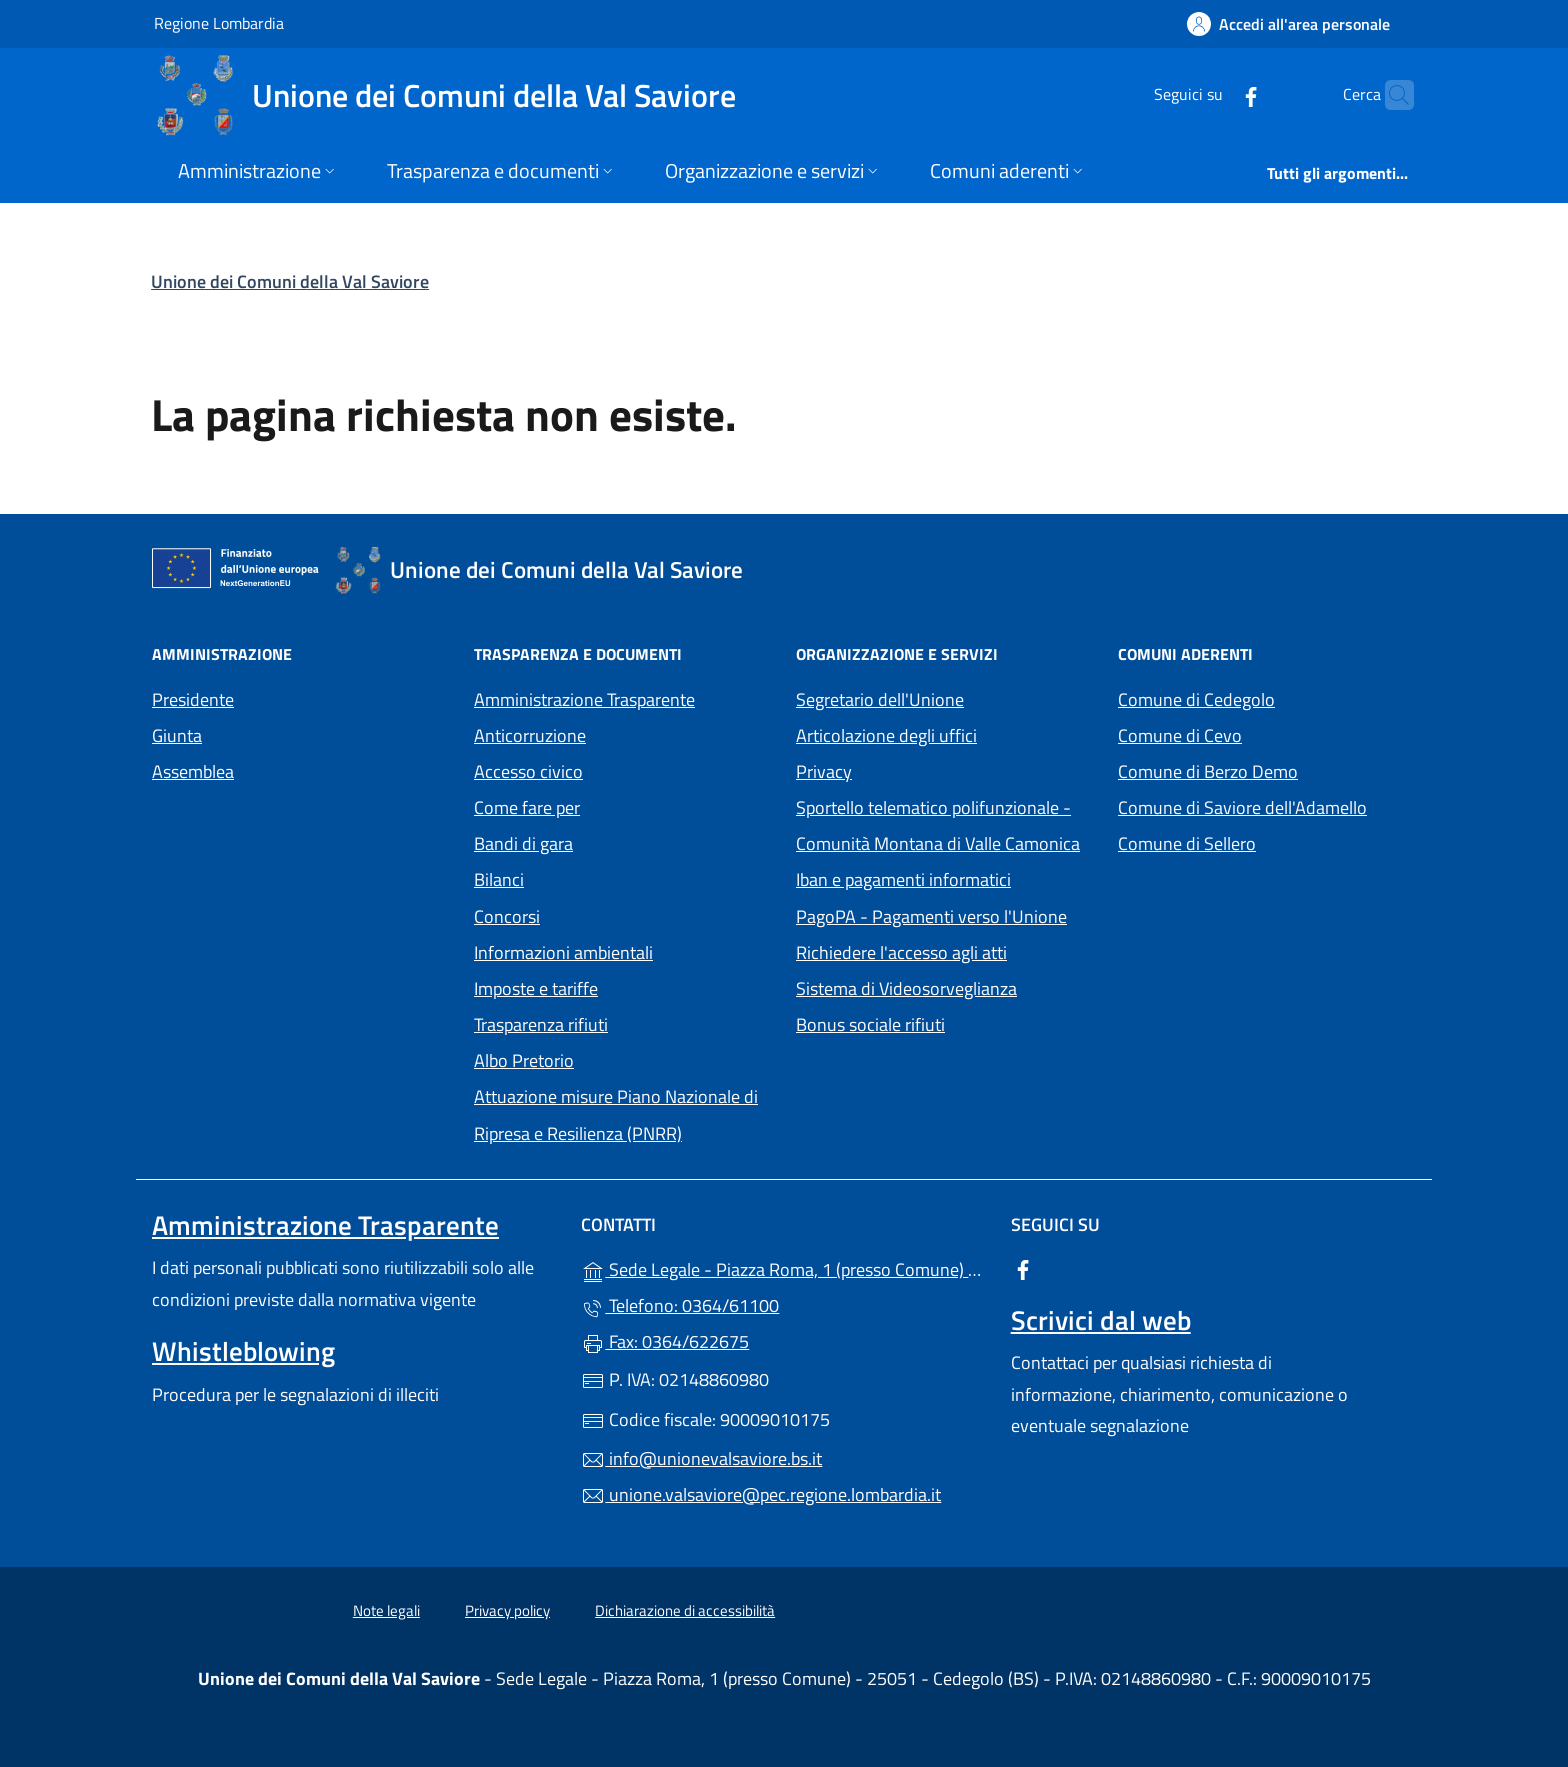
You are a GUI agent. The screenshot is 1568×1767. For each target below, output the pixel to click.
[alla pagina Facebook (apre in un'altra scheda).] (1212, 94)
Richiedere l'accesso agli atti (901, 952)
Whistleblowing (243, 1351)
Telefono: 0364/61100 (680, 1305)
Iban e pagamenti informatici (903, 879)
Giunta (177, 735)
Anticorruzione (530, 735)
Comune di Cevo (1267, 733)
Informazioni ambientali (563, 952)
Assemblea (193, 771)
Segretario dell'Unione (880, 699)
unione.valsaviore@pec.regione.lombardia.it (761, 1494)
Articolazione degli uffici (886, 735)
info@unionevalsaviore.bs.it (701, 1458)
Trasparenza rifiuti (541, 1024)
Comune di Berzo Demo (1267, 769)
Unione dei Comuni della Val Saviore (290, 281)
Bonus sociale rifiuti (870, 1024)
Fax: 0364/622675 (665, 1341)
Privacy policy (507, 1610)
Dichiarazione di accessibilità (685, 1610)
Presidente (193, 699)
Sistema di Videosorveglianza (906, 988)
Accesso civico (528, 771)
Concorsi (507, 916)
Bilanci (499, 879)
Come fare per (527, 807)
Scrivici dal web (1101, 1320)
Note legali (386, 1610)
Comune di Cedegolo (1267, 697)
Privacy (916, 769)
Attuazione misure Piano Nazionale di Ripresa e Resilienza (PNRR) (616, 1114)
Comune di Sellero (1267, 841)
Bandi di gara (523, 843)
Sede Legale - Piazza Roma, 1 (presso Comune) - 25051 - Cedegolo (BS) (783, 1267)
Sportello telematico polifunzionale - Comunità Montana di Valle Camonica (945, 825)
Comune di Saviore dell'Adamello (1267, 805)
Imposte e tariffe (536, 988)
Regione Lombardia (219, 22)
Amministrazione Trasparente (584, 699)
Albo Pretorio (616, 1058)
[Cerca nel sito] (1390, 95)
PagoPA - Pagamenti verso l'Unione (945, 914)
